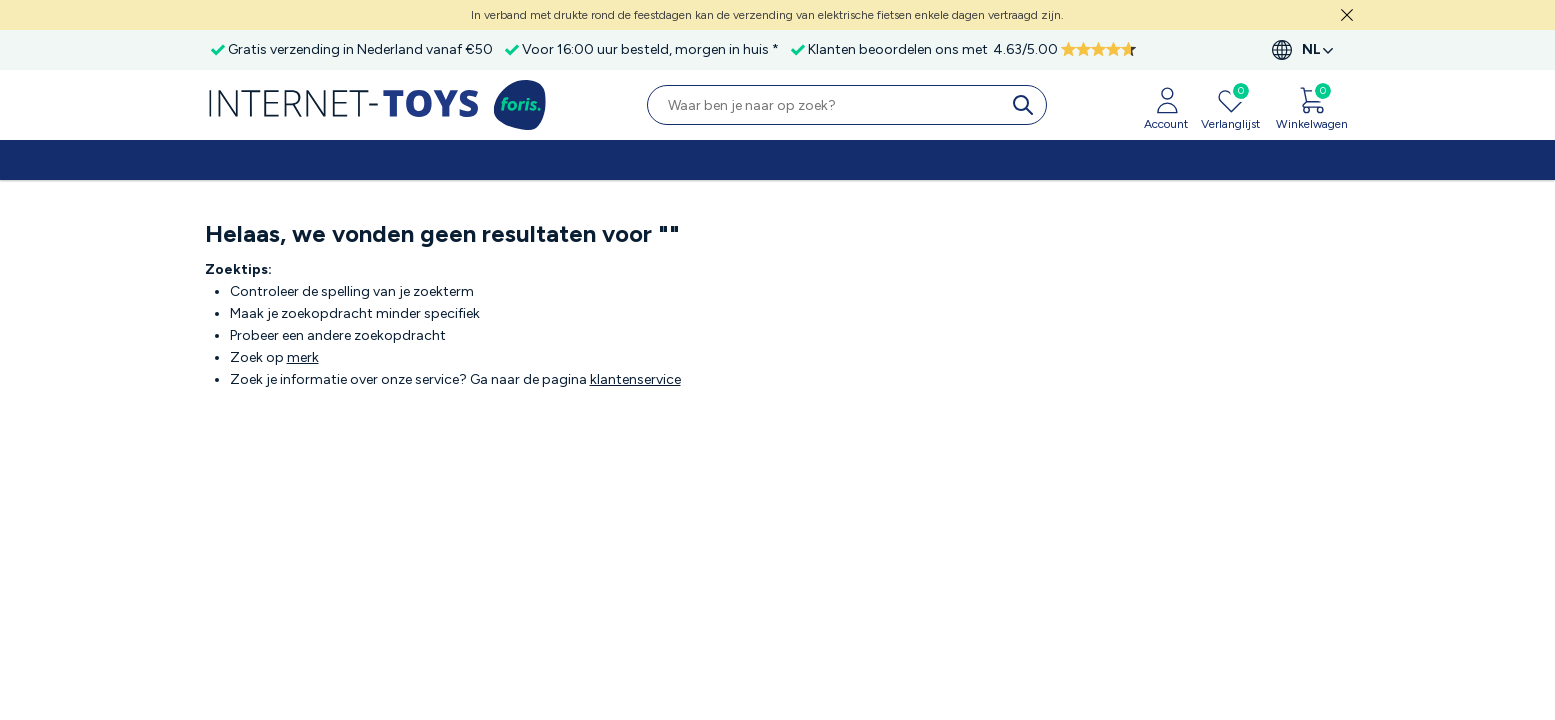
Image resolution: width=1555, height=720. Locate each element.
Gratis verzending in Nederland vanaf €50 (360, 49)
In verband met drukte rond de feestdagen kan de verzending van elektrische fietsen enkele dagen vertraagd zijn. (767, 15)
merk (303, 357)
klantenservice (635, 379)
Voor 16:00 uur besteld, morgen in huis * (650, 49)
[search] (1027, 105)
